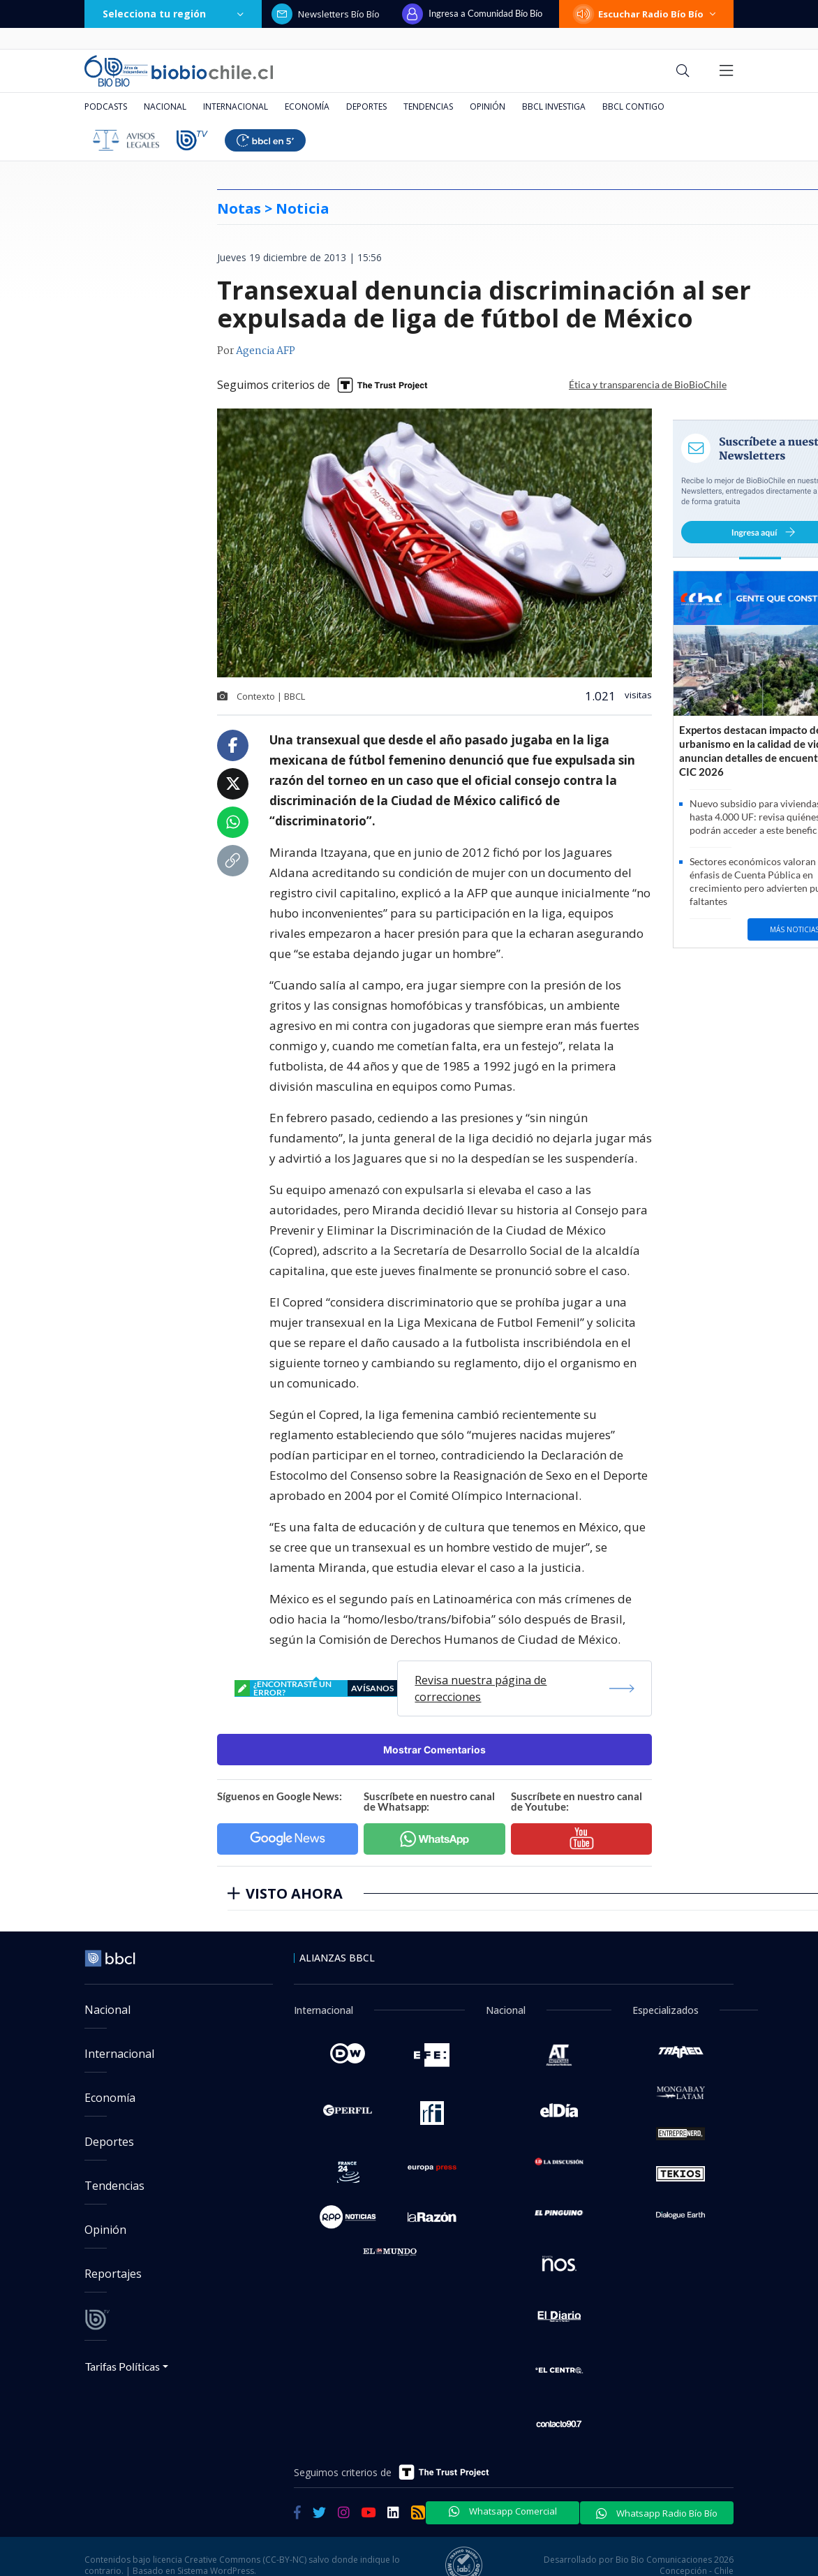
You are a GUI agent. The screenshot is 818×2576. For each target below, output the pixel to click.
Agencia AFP (265, 351)
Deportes (366, 106)
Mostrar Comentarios (434, 1750)
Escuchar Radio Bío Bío (646, 14)
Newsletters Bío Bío (326, 13)
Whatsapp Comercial (503, 2511)
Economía (307, 106)
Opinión (487, 106)
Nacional (165, 106)
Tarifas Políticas (122, 2366)
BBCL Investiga (554, 106)
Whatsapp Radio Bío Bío (656, 2513)
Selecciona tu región (173, 13)
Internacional (235, 106)
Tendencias (428, 106)
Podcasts (105, 106)
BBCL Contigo (633, 106)
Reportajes (113, 2273)
